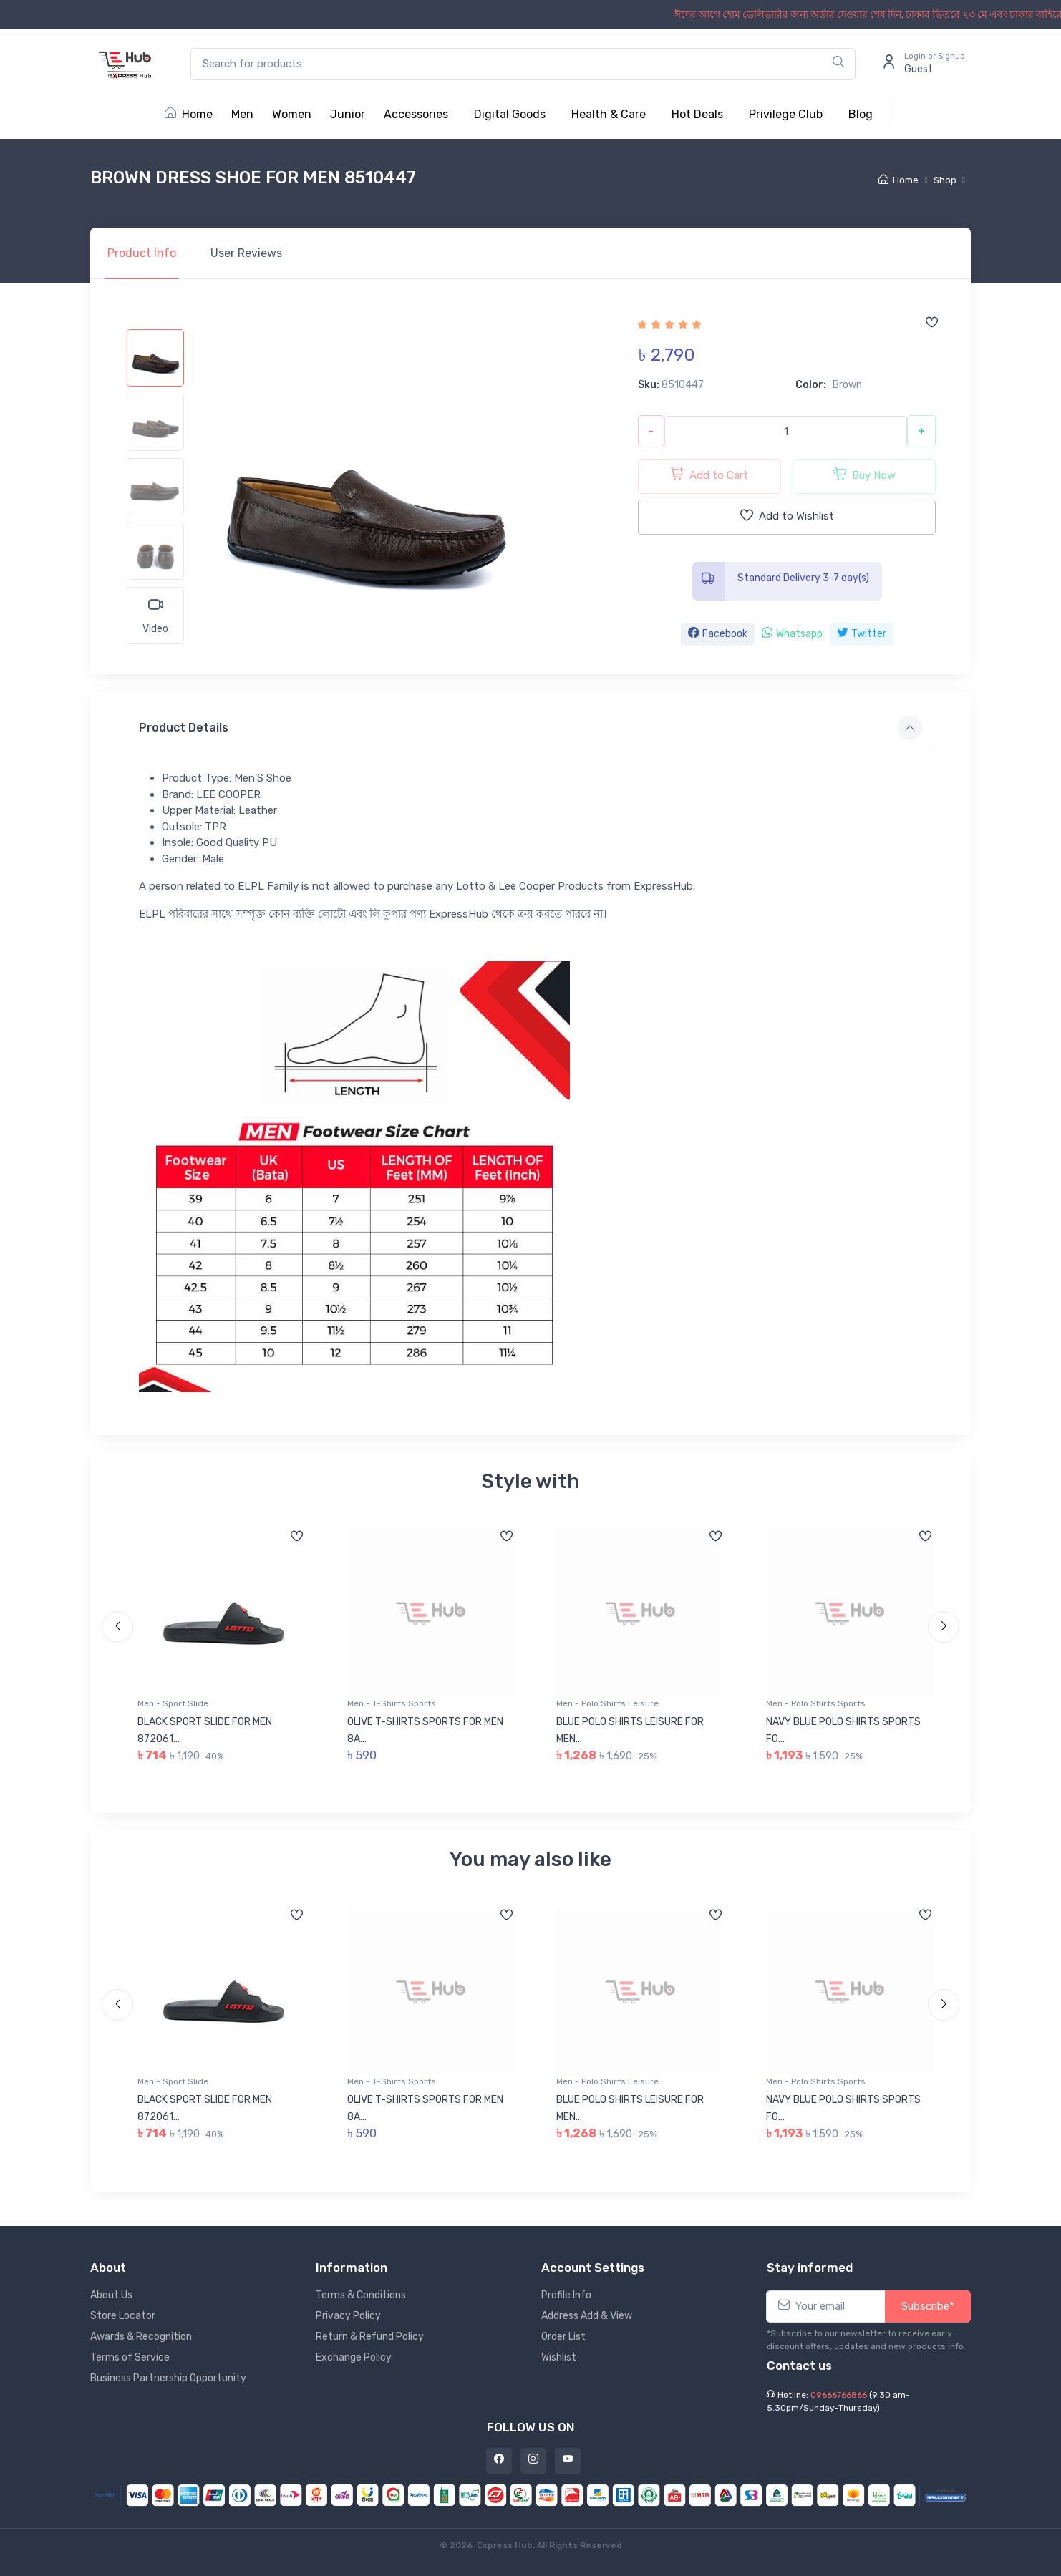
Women (291, 114)
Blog (860, 114)
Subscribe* (927, 2306)
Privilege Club (786, 114)
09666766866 (838, 2395)
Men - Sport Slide (172, 1703)
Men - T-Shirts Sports (391, 1703)
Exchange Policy (354, 2357)
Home (189, 114)
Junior (347, 114)
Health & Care (608, 114)
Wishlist (558, 2357)
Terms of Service (130, 2357)
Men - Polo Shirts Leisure (607, 1703)
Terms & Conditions (361, 2295)
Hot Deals (697, 114)
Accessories (416, 114)
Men (242, 114)
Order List (563, 2336)
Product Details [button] (183, 727)
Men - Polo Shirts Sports (816, 1703)
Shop (945, 180)
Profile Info (566, 2295)
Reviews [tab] (246, 253)
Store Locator (122, 2316)
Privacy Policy (348, 2316)
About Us (111, 2295)
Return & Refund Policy (370, 2336)
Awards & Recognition (141, 2336)
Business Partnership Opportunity (168, 2378)
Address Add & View (586, 2316)
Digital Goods (510, 114)
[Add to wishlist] (931, 323)
